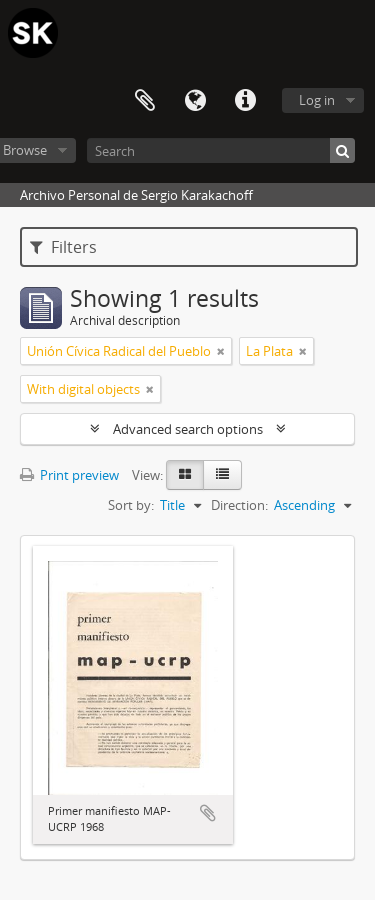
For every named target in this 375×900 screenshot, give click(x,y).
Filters (63, 247)
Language (195, 101)
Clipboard (145, 101)
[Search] (221, 150)
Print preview (69, 475)
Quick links (245, 101)
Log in (317, 100)
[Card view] (185, 475)
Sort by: (131, 505)
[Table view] (222, 475)
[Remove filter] (221, 351)
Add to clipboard (208, 813)
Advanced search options (188, 429)
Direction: (239, 505)
